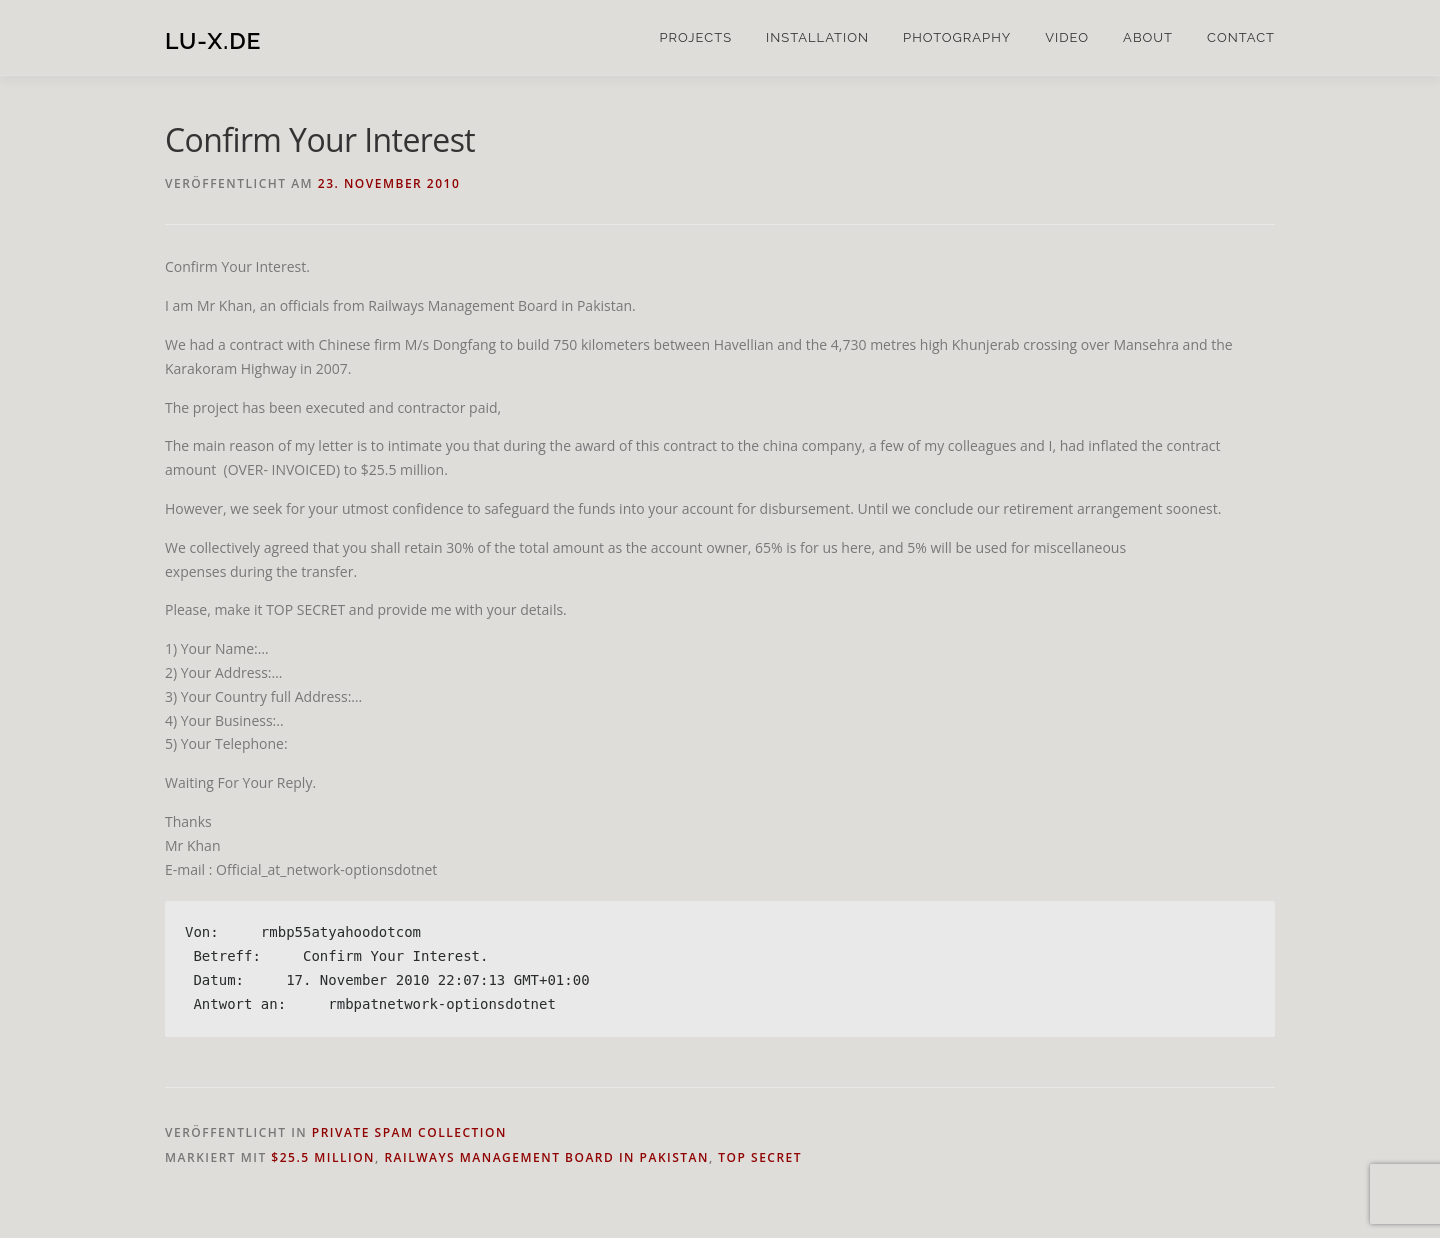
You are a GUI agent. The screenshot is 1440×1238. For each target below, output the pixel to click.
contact (1241, 37)
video (1067, 37)
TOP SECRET (760, 1157)
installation (817, 37)
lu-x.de (213, 40)
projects (695, 37)
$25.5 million (323, 1157)
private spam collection (409, 1132)
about (1148, 37)
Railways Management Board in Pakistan (546, 1157)
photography (957, 37)
